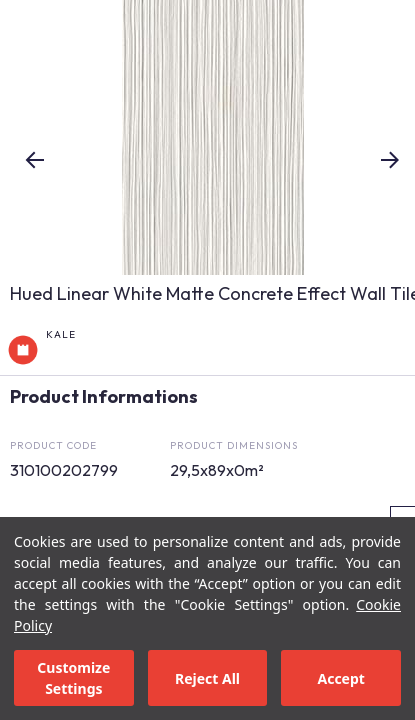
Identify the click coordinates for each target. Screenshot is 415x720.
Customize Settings (73, 678)
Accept (340, 678)
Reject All (207, 678)
